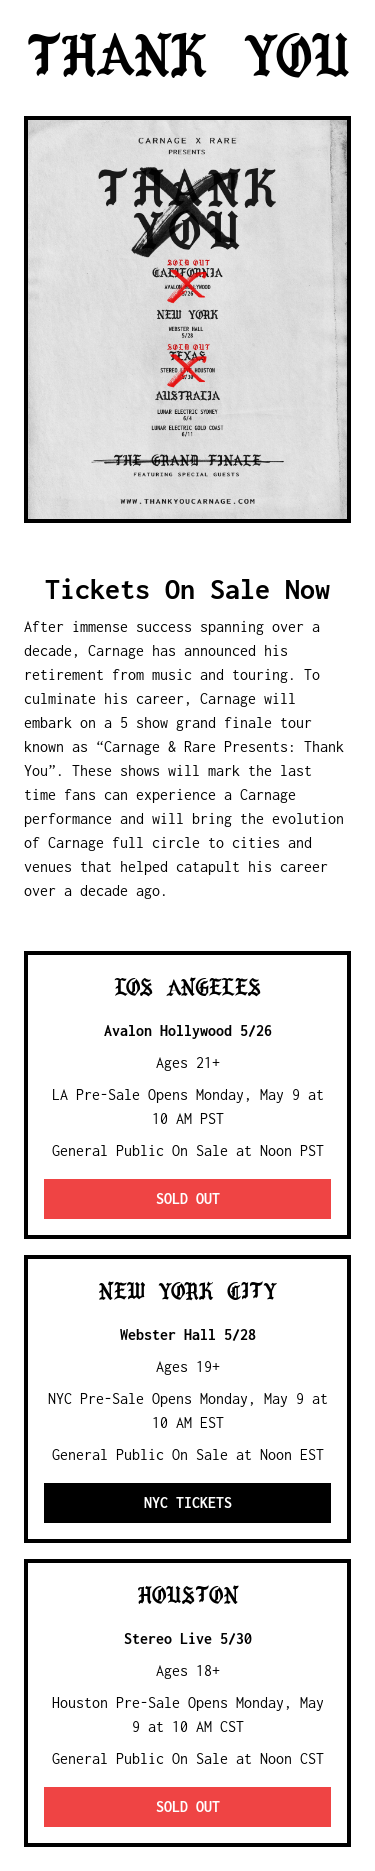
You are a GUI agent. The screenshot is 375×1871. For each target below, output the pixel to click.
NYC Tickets (188, 1502)
